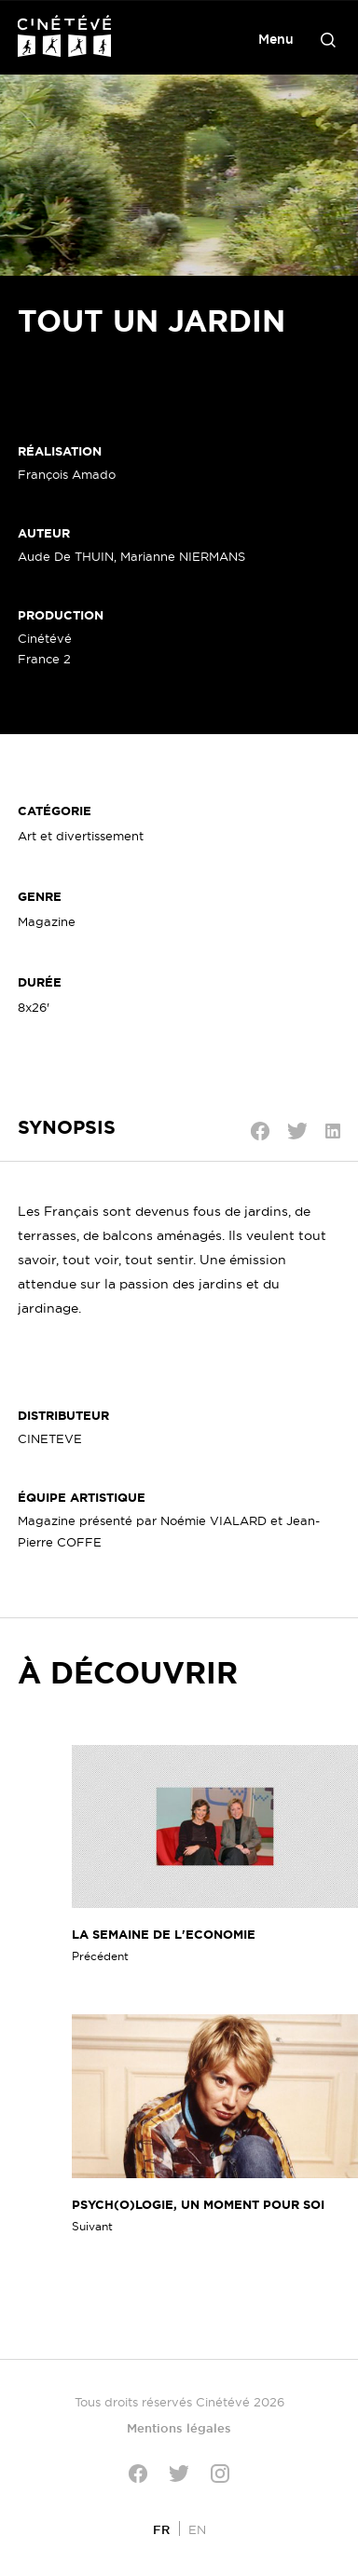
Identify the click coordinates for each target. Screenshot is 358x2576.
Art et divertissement (81, 835)
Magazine (47, 921)
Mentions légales (179, 2427)
